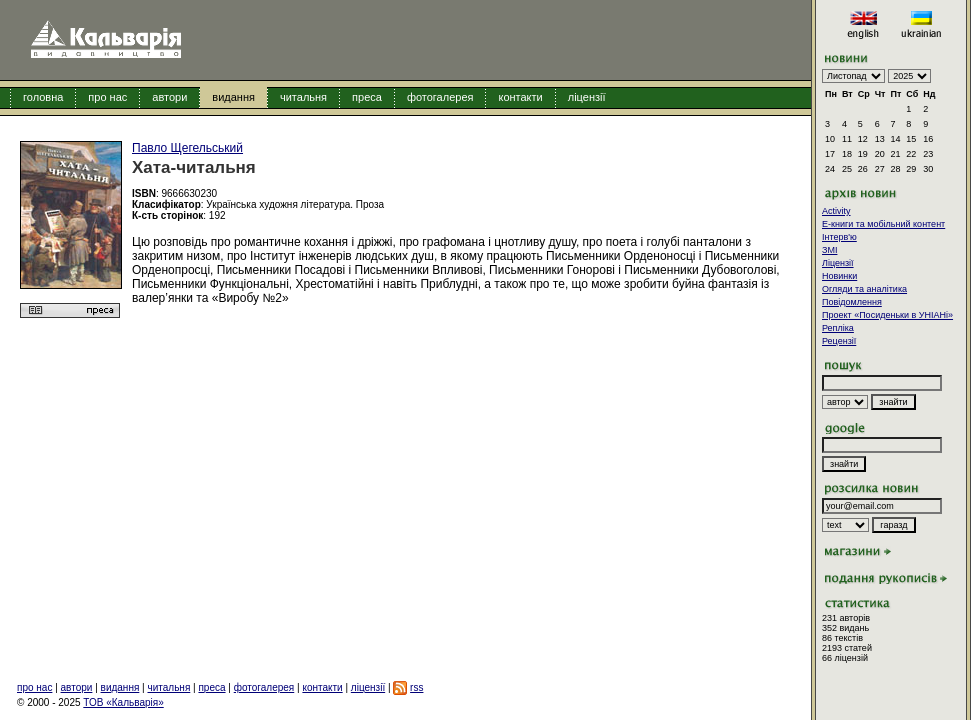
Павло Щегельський (187, 148)
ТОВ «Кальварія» (123, 702)
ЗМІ (829, 250)
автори (169, 97)
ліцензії (587, 97)
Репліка (838, 328)
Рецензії (839, 341)
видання (233, 97)
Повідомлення (852, 302)
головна (43, 97)
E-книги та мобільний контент (883, 224)
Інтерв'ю (839, 237)
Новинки (839, 276)
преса (367, 97)
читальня (303, 97)
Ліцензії (838, 263)
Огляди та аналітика (864, 289)
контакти (520, 97)
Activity (836, 211)
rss (416, 687)
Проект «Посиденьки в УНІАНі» (887, 315)
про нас (107, 97)
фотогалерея (440, 97)
